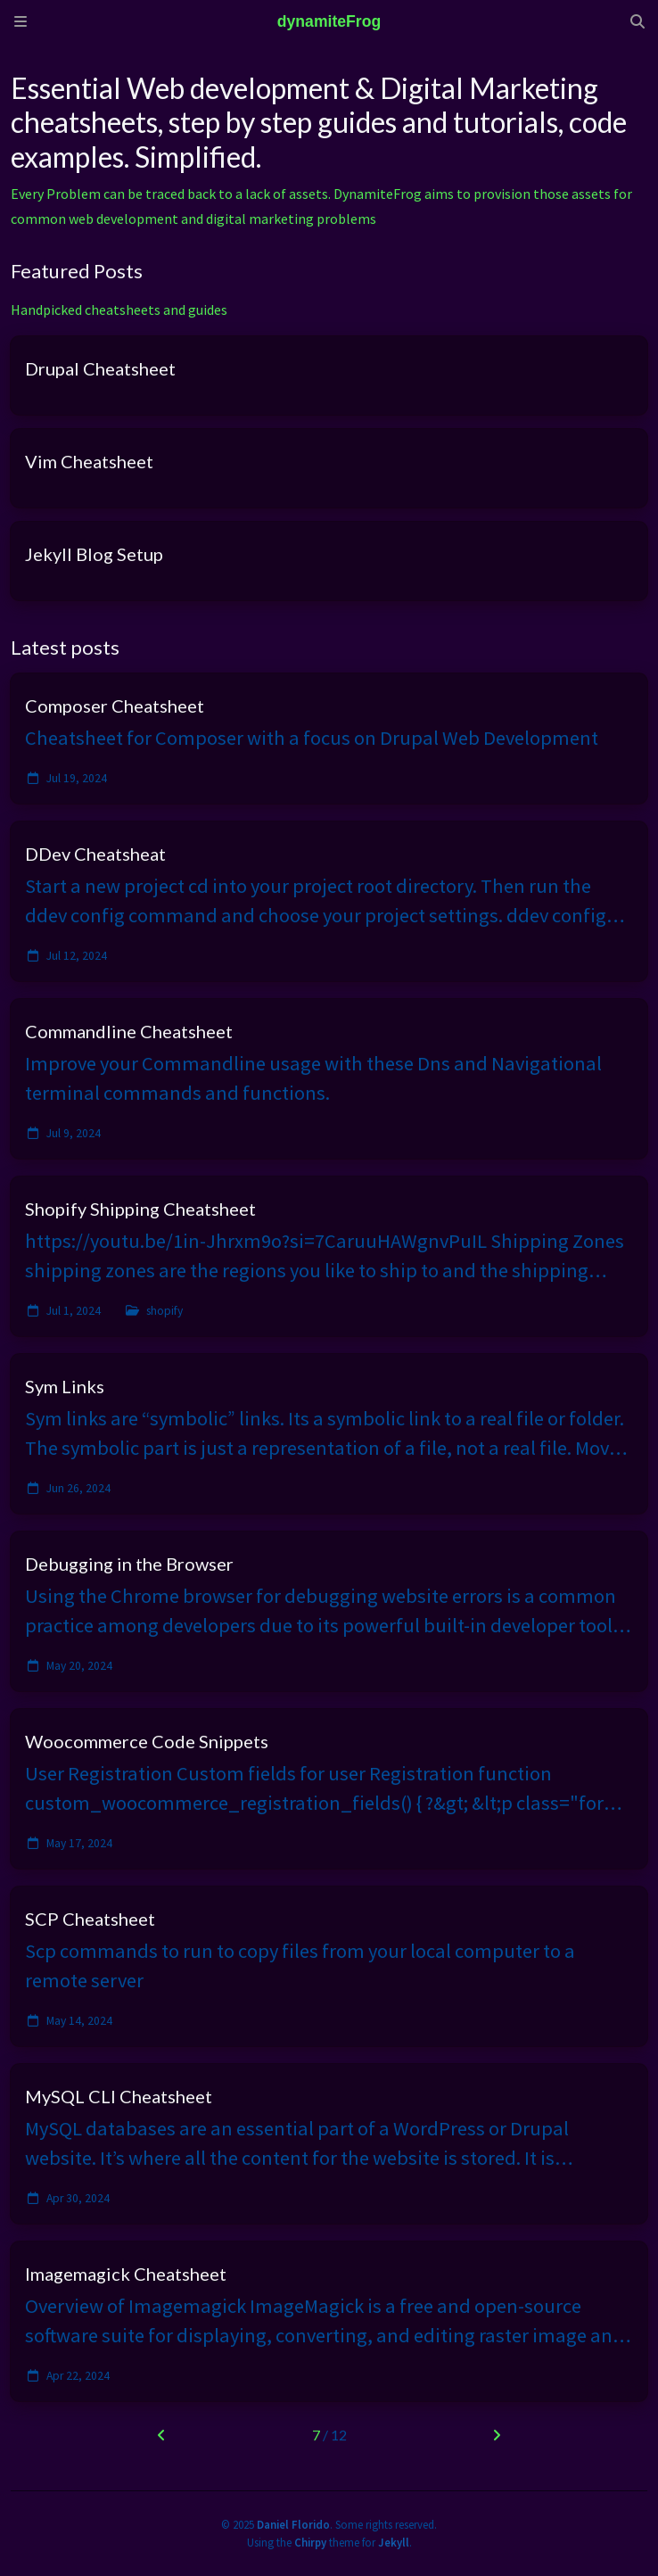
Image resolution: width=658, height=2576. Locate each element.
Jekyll (393, 2542)
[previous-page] (161, 2435)
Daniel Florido (293, 2524)
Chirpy (310, 2542)
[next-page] (496, 2435)
